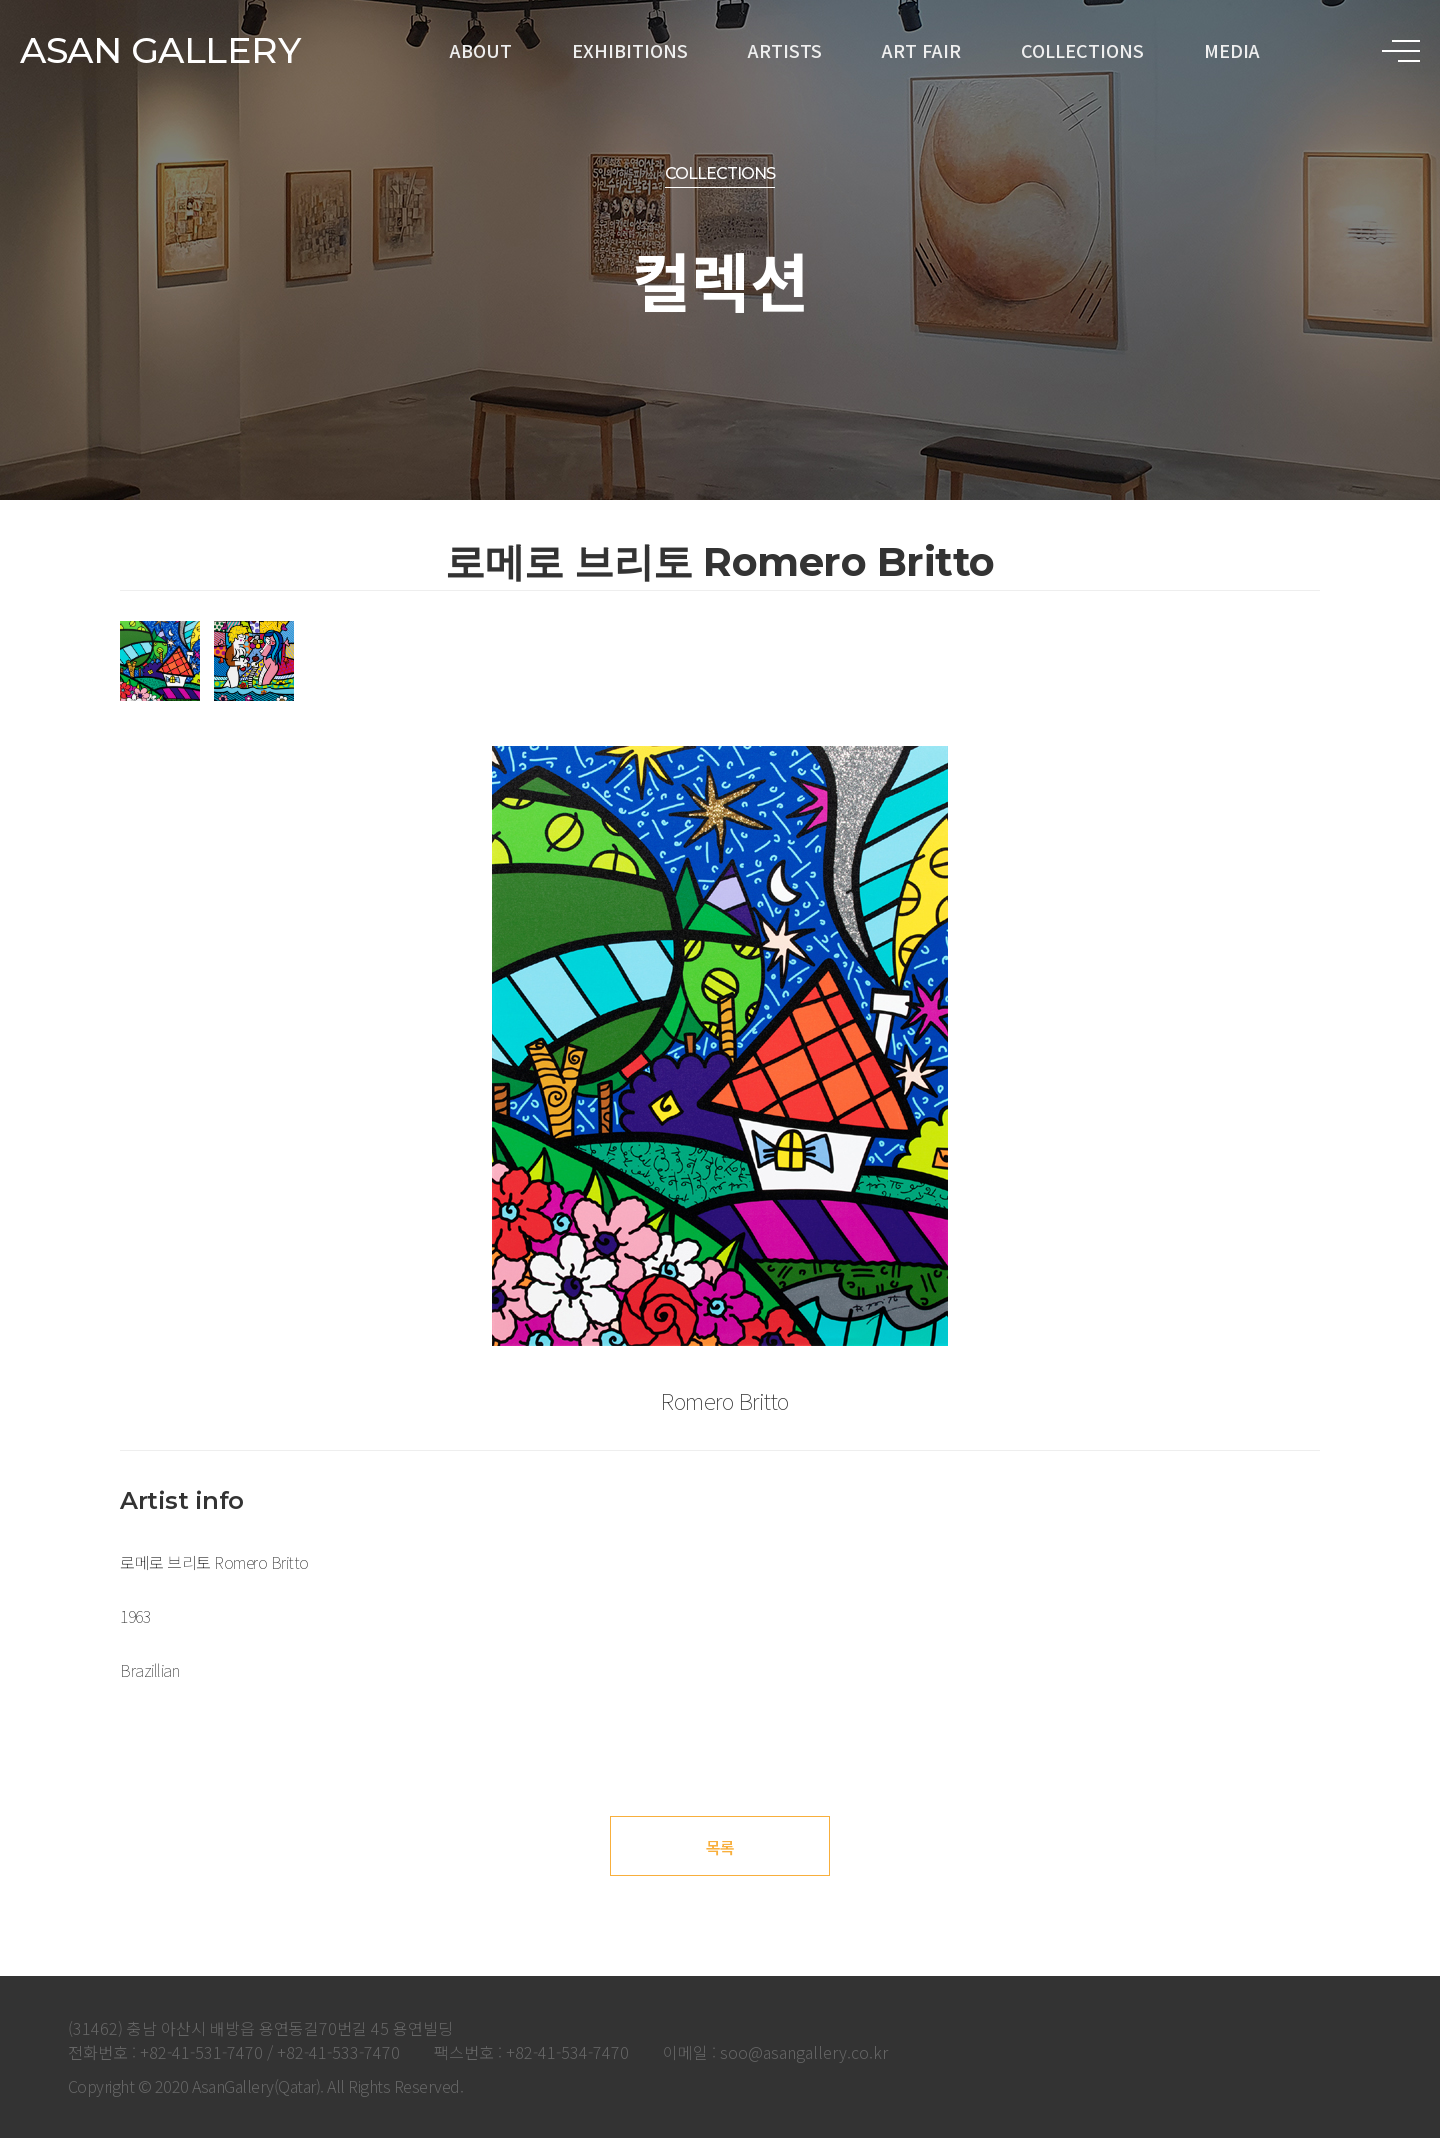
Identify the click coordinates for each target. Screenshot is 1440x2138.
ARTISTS (785, 50)
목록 (720, 1847)
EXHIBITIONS (630, 50)
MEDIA (1232, 50)
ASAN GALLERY (160, 50)
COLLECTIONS (1082, 50)
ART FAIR (921, 50)
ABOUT (481, 50)
